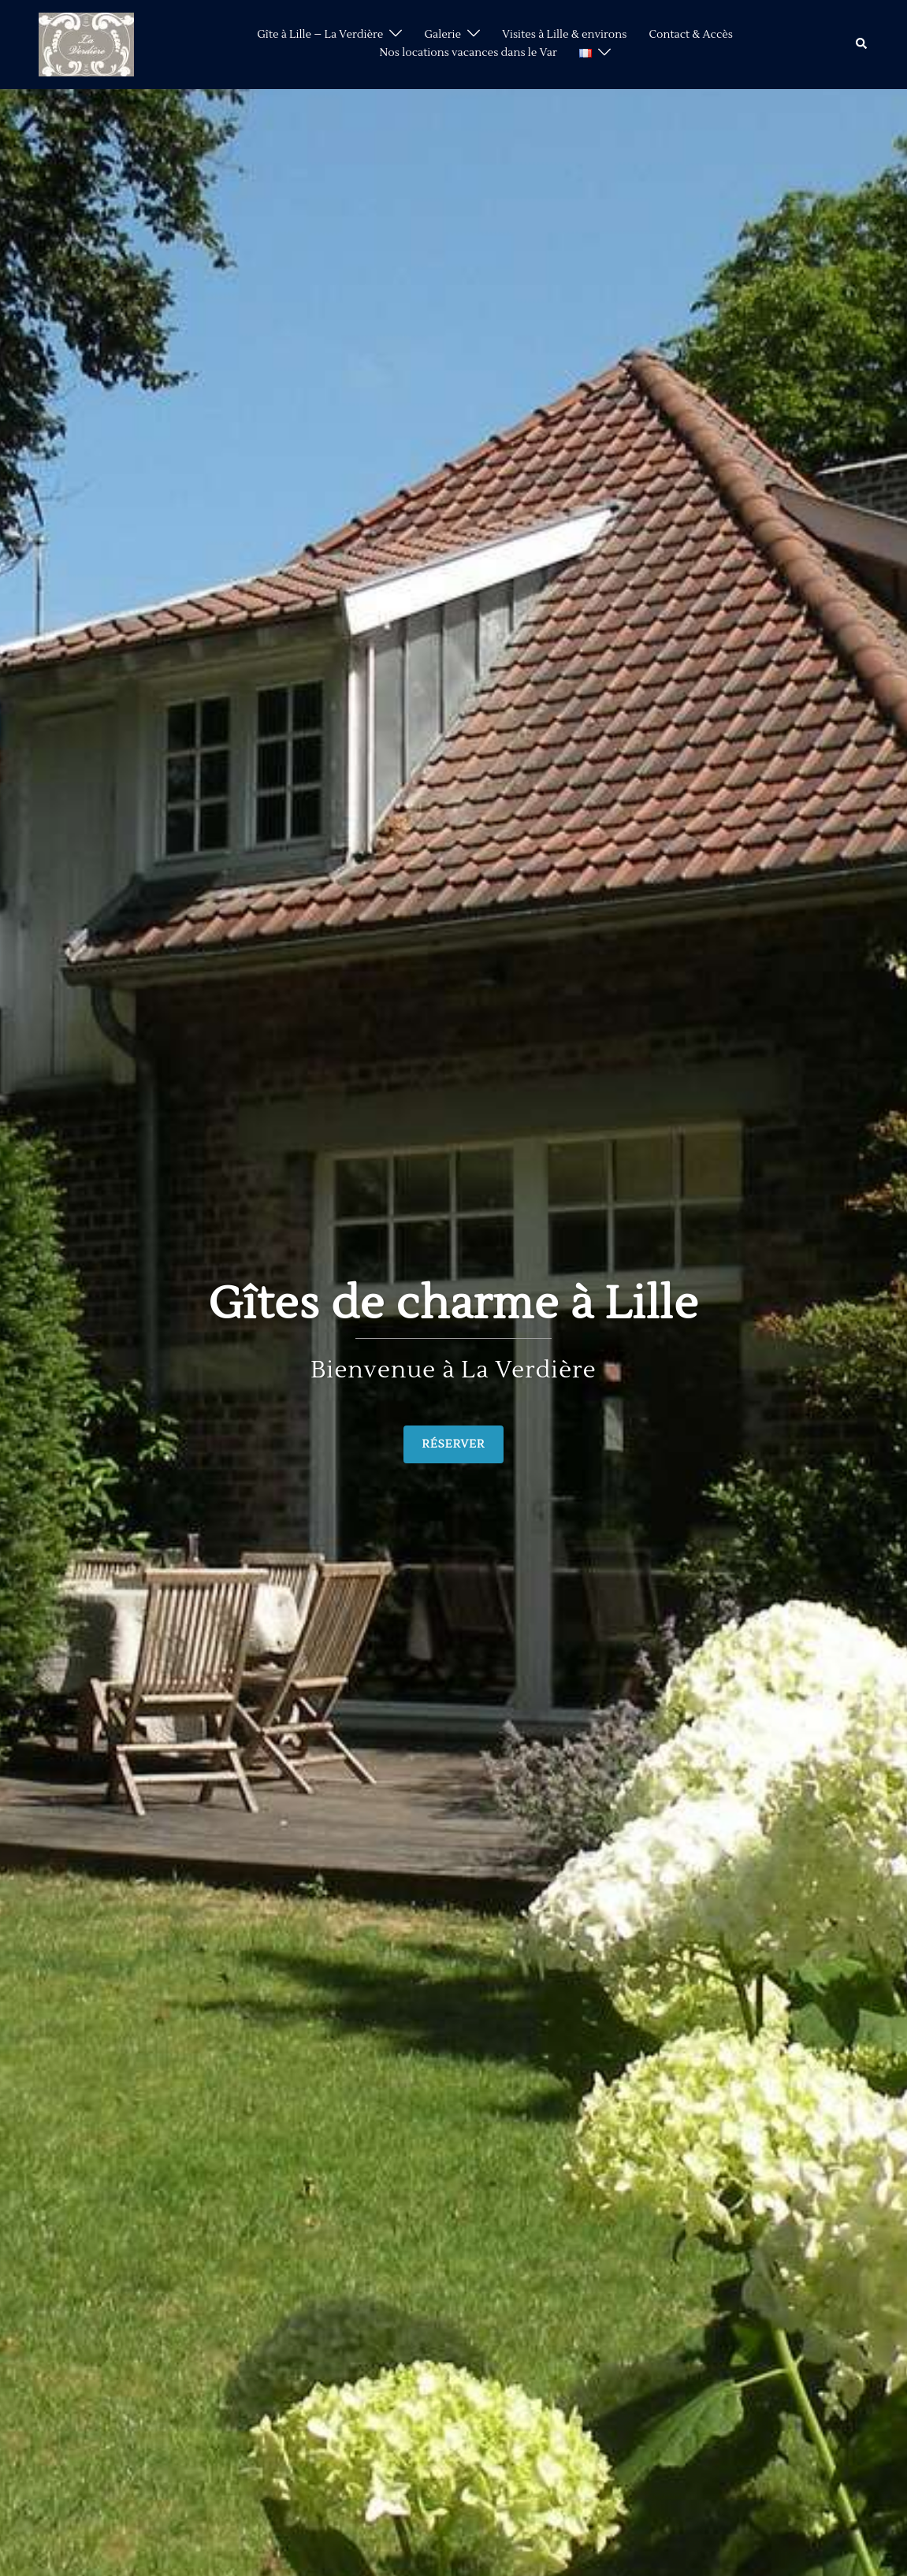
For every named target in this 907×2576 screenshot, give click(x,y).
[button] (862, 44)
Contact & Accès (691, 35)
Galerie (442, 35)
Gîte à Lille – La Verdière (320, 35)
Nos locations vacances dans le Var (468, 53)
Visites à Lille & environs (564, 35)
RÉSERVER (453, 1444)
